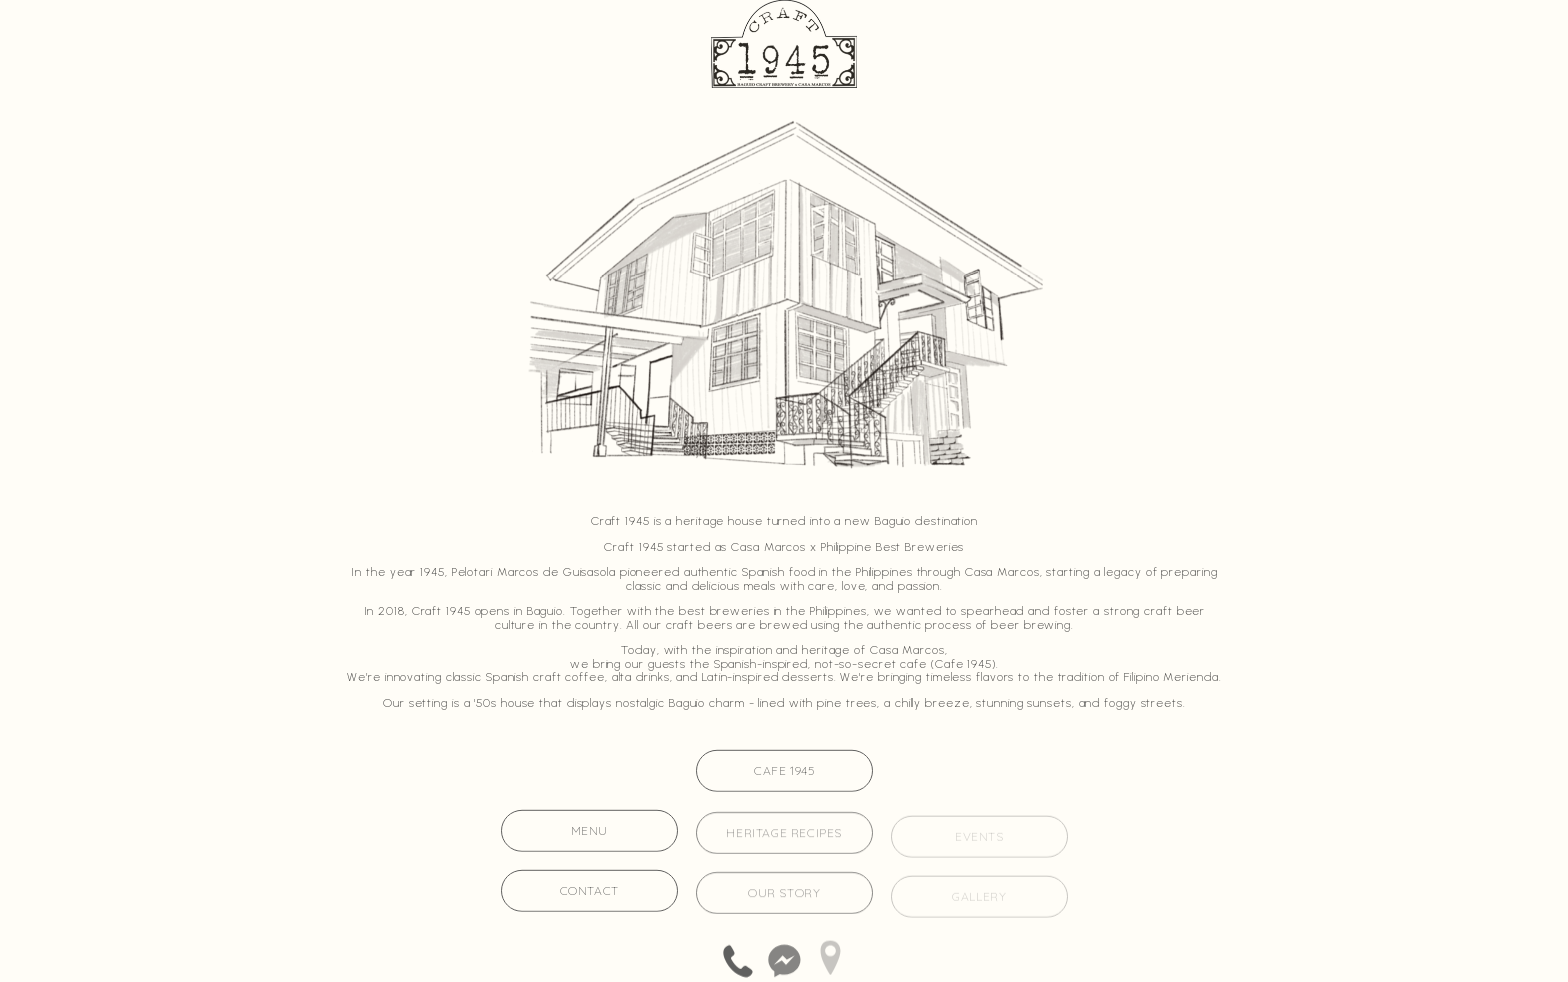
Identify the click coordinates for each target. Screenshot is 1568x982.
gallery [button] (979, 898)
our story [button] (784, 894)
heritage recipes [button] (784, 834)
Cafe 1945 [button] (784, 771)
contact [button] (589, 891)
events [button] (979, 838)
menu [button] (589, 831)
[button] (737, 960)
